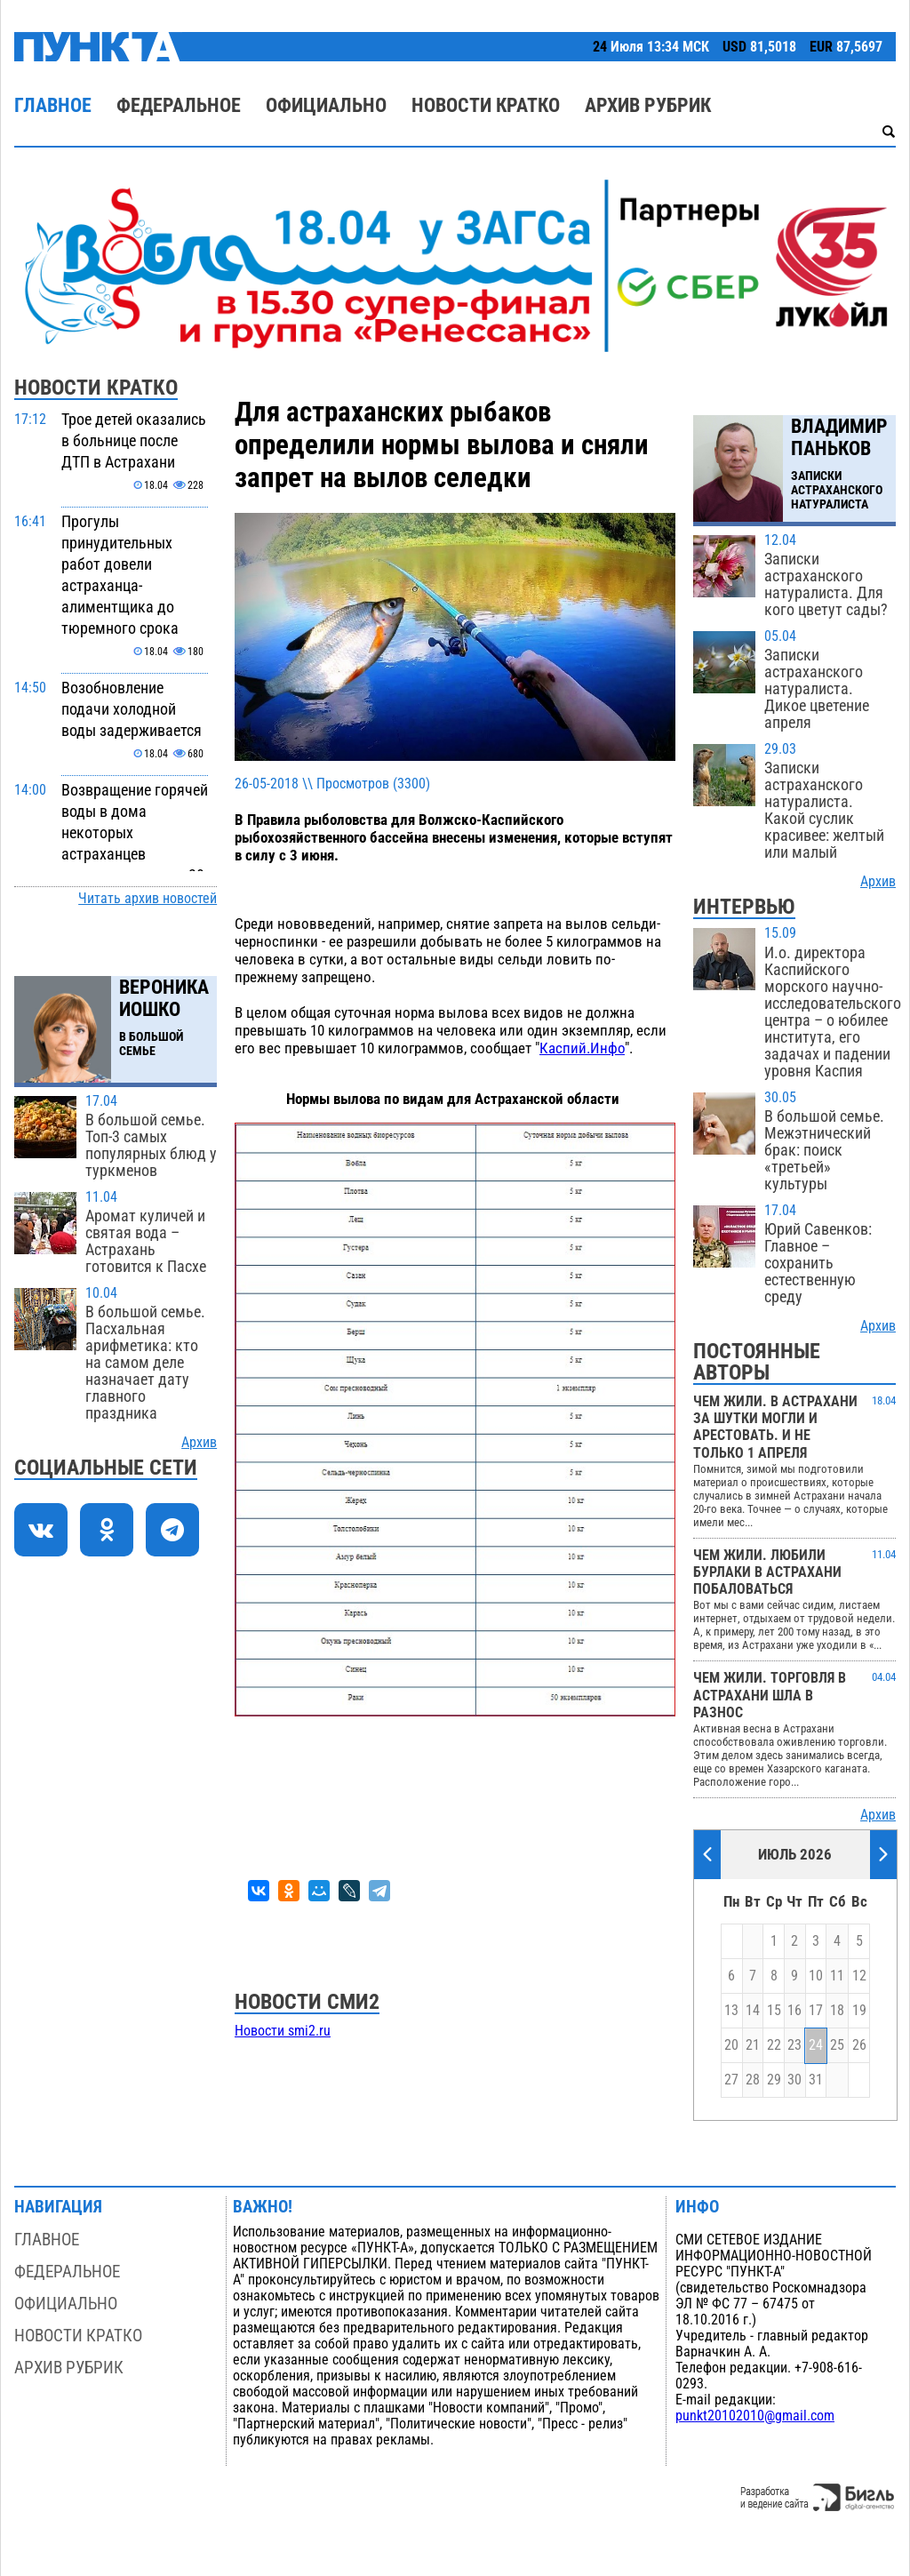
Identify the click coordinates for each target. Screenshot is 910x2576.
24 (816, 2045)
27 (731, 2080)
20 (731, 2045)
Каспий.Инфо (582, 1048)
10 (816, 1976)
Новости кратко (485, 105)
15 (774, 2011)
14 (753, 2011)
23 (794, 2045)
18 (837, 2011)
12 (859, 1976)
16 (794, 2011)
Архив (199, 1443)
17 (816, 2011)
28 (753, 2080)
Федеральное (178, 105)
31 (816, 2080)
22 (774, 2045)
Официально (326, 105)
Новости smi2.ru (283, 2031)
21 (753, 2045)
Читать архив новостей (147, 899)
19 (859, 2011)
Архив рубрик (648, 105)
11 (837, 1976)
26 (859, 2045)
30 (794, 2080)
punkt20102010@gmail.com (754, 2416)
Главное (53, 105)
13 (731, 2011)
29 (774, 2080)
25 (837, 2045)
